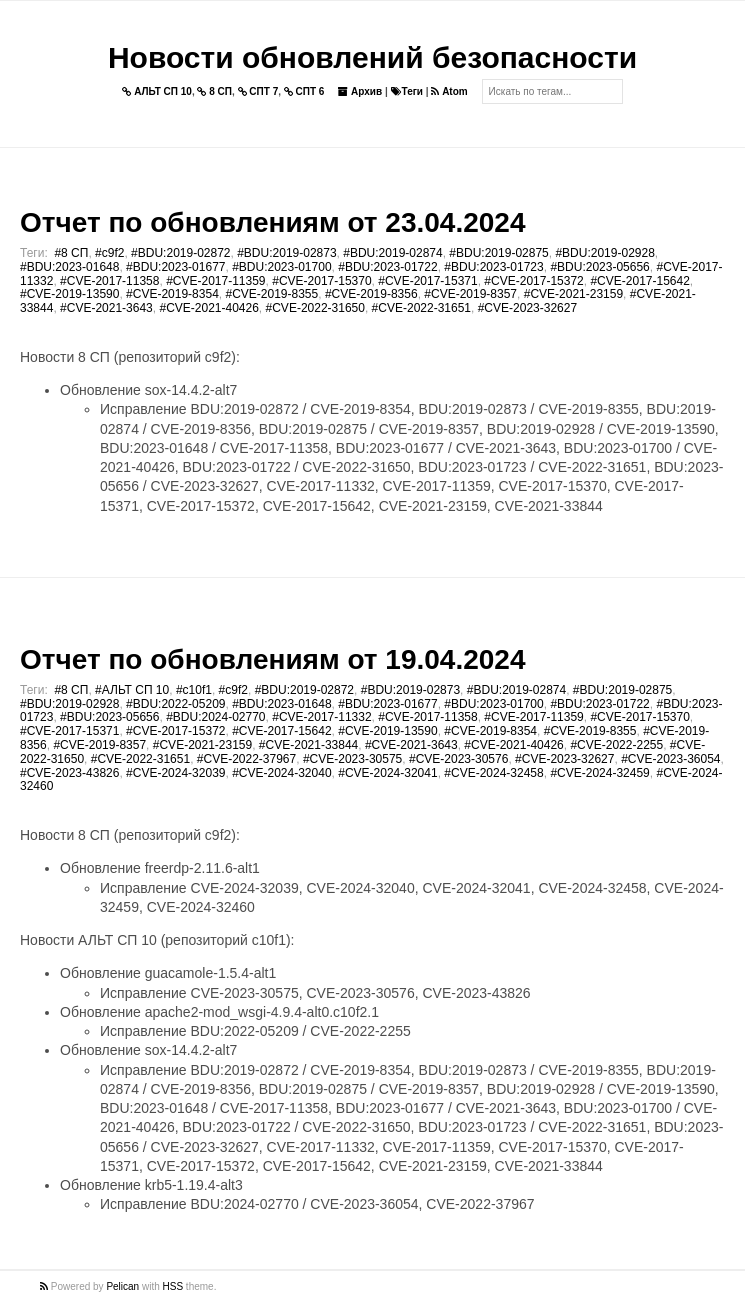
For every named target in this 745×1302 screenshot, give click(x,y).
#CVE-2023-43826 (69, 773)
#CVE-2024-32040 (281, 773)
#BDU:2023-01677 (175, 267)
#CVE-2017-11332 (321, 717)
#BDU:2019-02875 (498, 253)
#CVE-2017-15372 (533, 281)
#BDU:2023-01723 (493, 267)
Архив (360, 91)
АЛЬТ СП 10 (157, 91)
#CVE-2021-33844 (308, 745)
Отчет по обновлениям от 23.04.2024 (272, 222)
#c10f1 (194, 690)
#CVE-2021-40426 (208, 308)
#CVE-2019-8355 (271, 294)
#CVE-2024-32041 (387, 773)
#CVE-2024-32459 (599, 773)
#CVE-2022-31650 (315, 308)
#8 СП (71, 253)
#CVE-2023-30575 (352, 759)
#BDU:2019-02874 (392, 253)
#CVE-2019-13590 (69, 294)
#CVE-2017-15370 (321, 281)
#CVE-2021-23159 (573, 294)
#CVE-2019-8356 (371, 294)
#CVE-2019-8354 (172, 294)
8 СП (214, 91)
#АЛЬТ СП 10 (132, 690)
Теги (407, 91)
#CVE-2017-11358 (109, 281)
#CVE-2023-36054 (670, 759)
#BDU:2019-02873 (286, 253)
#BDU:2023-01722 (387, 267)
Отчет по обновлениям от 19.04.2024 (272, 659)
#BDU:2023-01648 (69, 267)
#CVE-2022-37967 (246, 759)
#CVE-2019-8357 (470, 294)
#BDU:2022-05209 (175, 704)
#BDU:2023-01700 (281, 267)
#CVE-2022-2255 (616, 745)
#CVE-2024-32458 (493, 773)
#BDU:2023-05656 (599, 267)
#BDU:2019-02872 (180, 253)
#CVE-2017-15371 (427, 281)
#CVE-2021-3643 (106, 308)
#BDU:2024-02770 (215, 717)
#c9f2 (109, 253)
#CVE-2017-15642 (639, 281)
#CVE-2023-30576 (458, 759)
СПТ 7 (258, 91)
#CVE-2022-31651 (421, 308)
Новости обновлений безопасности (372, 57)
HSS (173, 1286)
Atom (449, 91)
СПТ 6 (304, 91)
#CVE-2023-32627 (527, 308)
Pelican (122, 1286)
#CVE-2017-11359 (215, 281)
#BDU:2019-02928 (604, 253)
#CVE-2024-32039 (175, 773)
